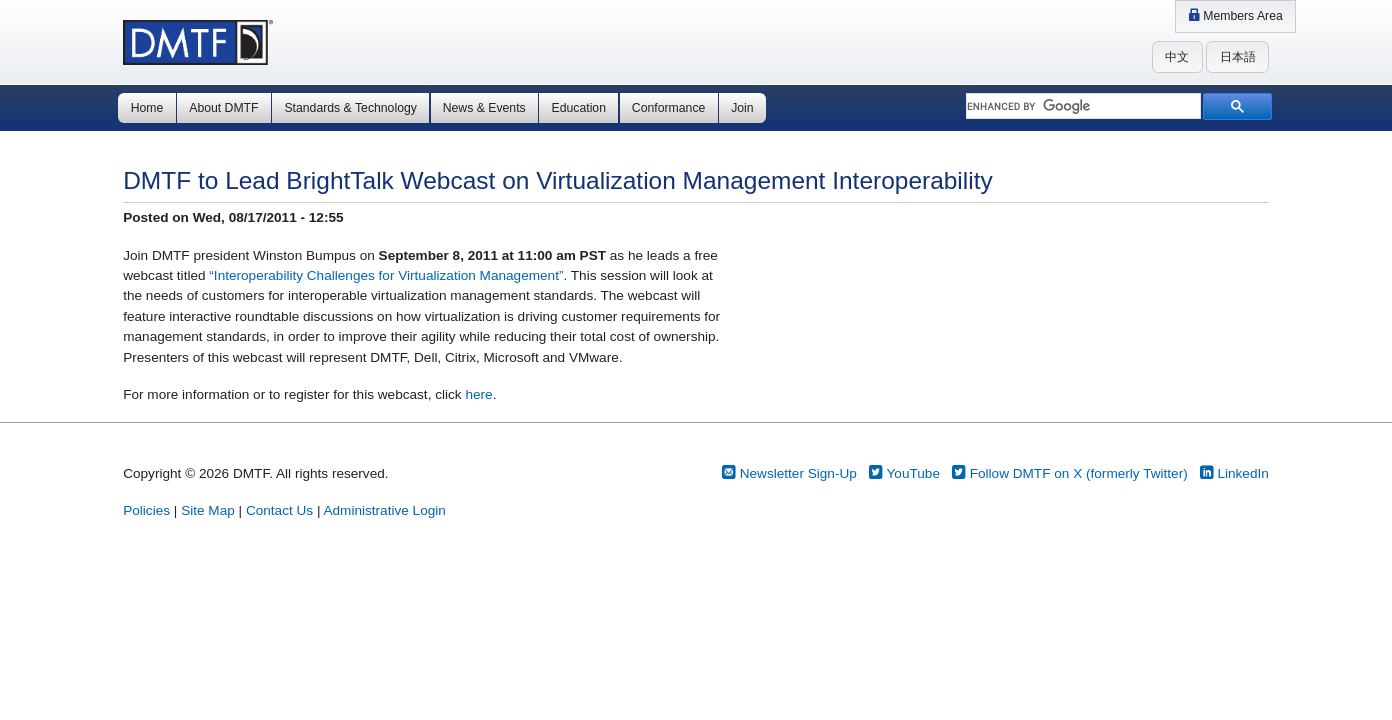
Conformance (668, 108)
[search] (1081, 107)
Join (742, 108)
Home (147, 108)
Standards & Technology (350, 108)
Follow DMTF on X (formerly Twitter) (1070, 473)
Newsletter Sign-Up (789, 473)
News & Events (484, 108)
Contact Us (279, 510)
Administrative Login (384, 510)
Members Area (1235, 16)
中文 (1177, 57)
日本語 (1238, 57)
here (478, 394)
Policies (146, 510)
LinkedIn (1234, 473)
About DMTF (223, 108)
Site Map (208, 510)
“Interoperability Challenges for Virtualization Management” (386, 275)
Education (579, 108)
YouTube (904, 473)
